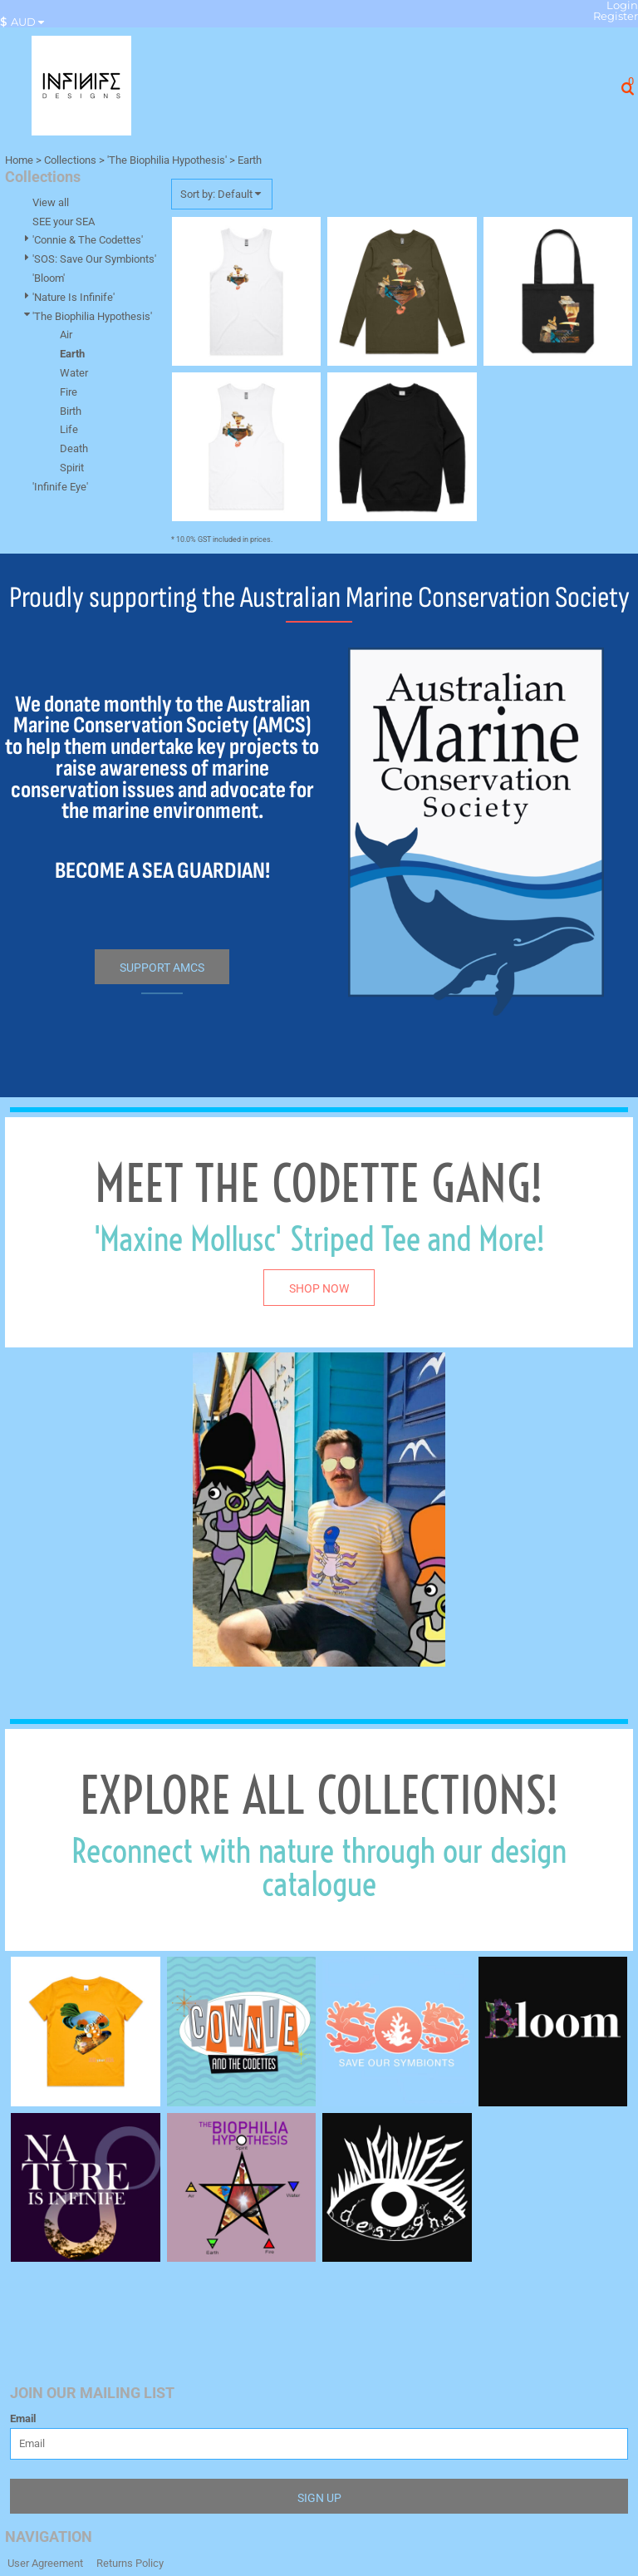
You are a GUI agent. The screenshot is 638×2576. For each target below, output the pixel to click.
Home (19, 160)
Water (74, 373)
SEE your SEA (63, 221)
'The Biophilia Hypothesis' (167, 160)
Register (615, 15)
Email (23, 2418)
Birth (70, 411)
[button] (26, 22)
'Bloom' (48, 278)
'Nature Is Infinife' (73, 297)
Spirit (72, 467)
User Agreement (45, 2563)
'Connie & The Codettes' (87, 240)
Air (66, 334)
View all (50, 202)
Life (69, 429)
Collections (70, 160)
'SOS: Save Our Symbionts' (94, 259)
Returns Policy (130, 2563)
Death (74, 448)
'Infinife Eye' (60, 486)
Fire (68, 392)
